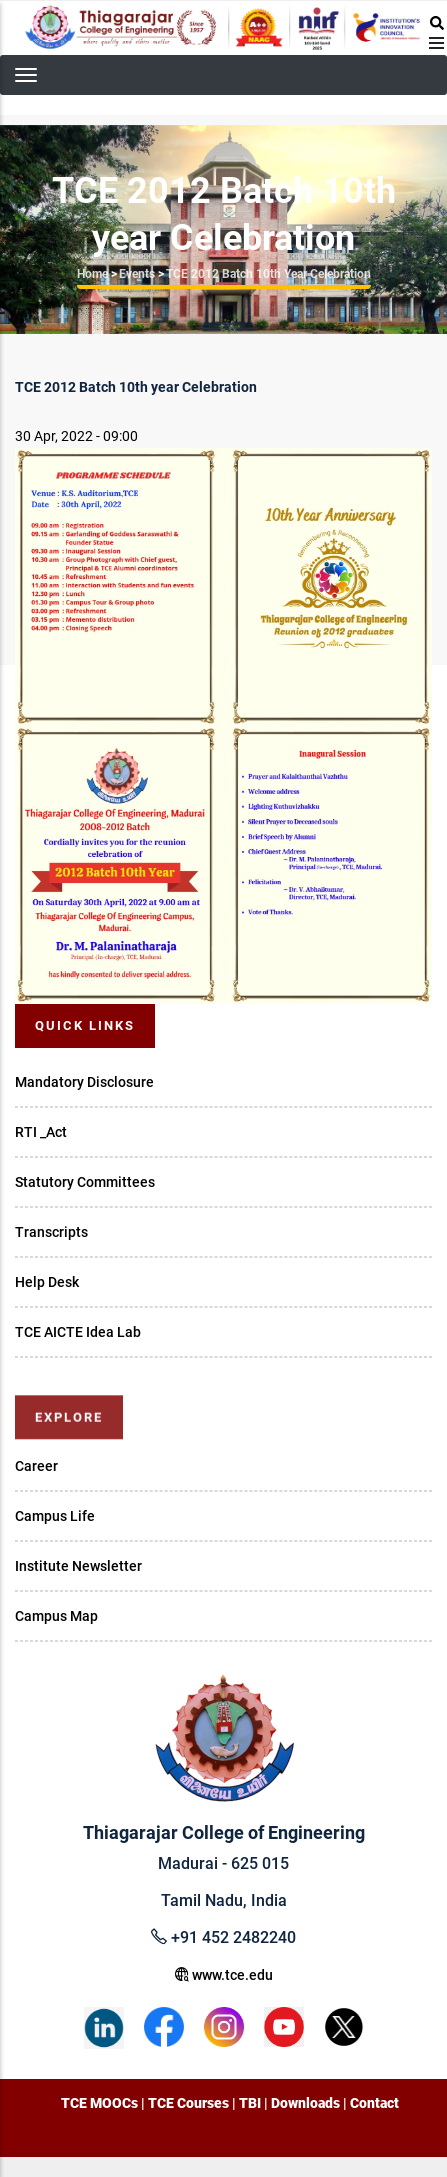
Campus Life (55, 1516)
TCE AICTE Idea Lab (78, 1332)
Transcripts (51, 1232)
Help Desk (47, 1282)
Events (137, 274)
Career (36, 1466)
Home (92, 274)
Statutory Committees (85, 1182)
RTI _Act (41, 1132)
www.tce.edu (224, 1975)
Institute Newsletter (78, 1566)
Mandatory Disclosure (84, 1082)
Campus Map (56, 1616)
